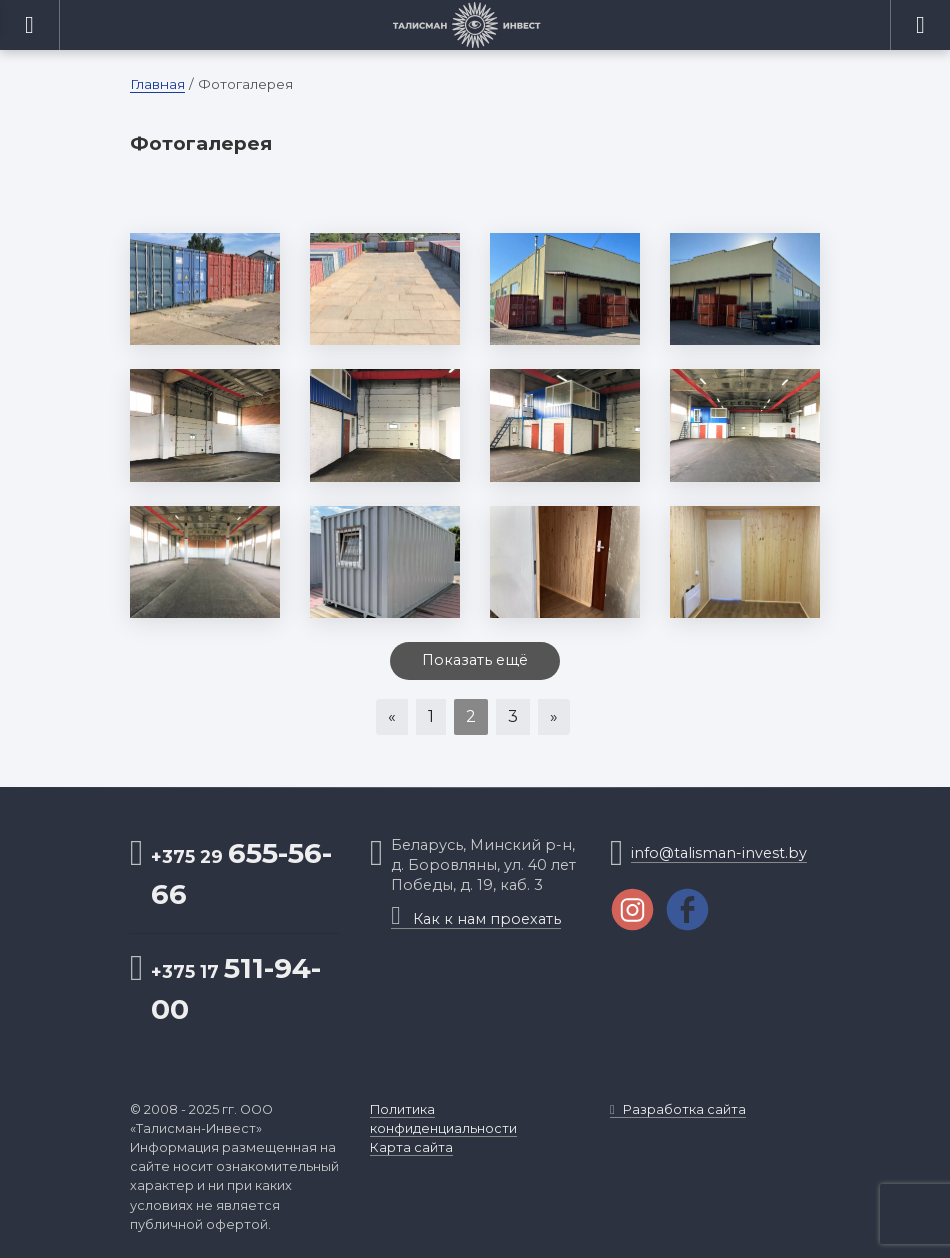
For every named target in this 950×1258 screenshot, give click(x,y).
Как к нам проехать (475, 919)
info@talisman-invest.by (719, 853)
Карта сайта (411, 1147)
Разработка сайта (678, 1109)
